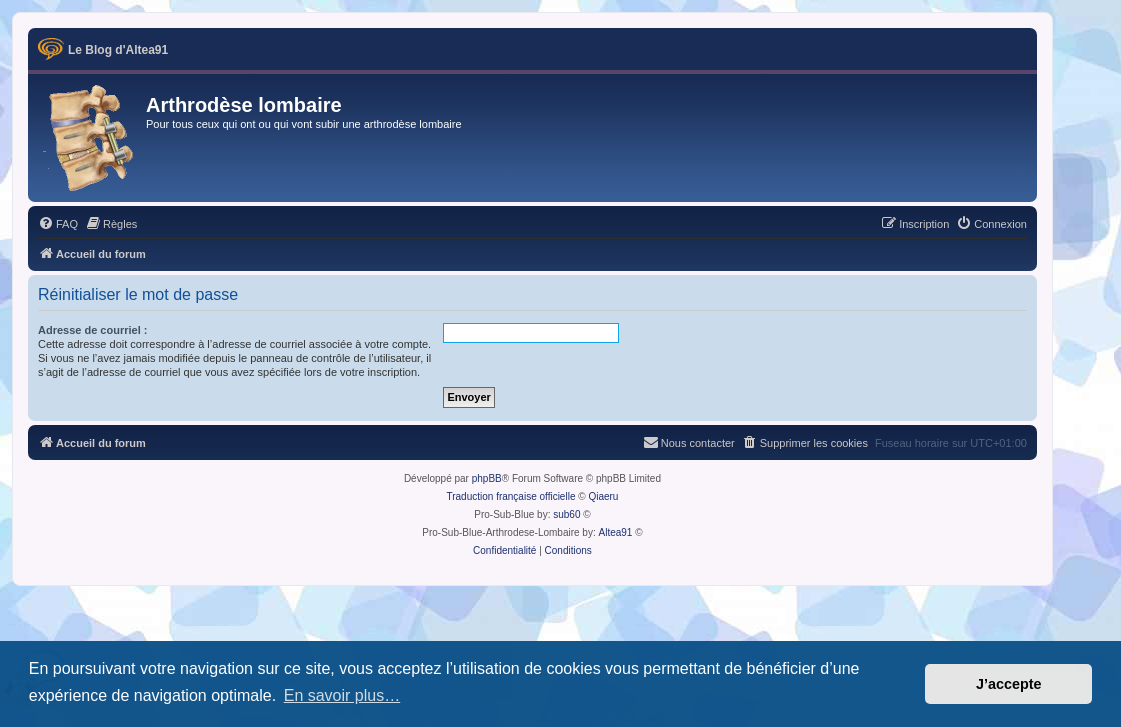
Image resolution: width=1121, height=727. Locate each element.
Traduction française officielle (510, 496)
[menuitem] (58, 224)
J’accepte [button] (1009, 684)
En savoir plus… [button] (342, 695)
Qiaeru (603, 496)
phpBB (487, 478)
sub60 (566, 514)
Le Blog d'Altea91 (118, 50)
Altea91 (616, 532)
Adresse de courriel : (92, 330)
